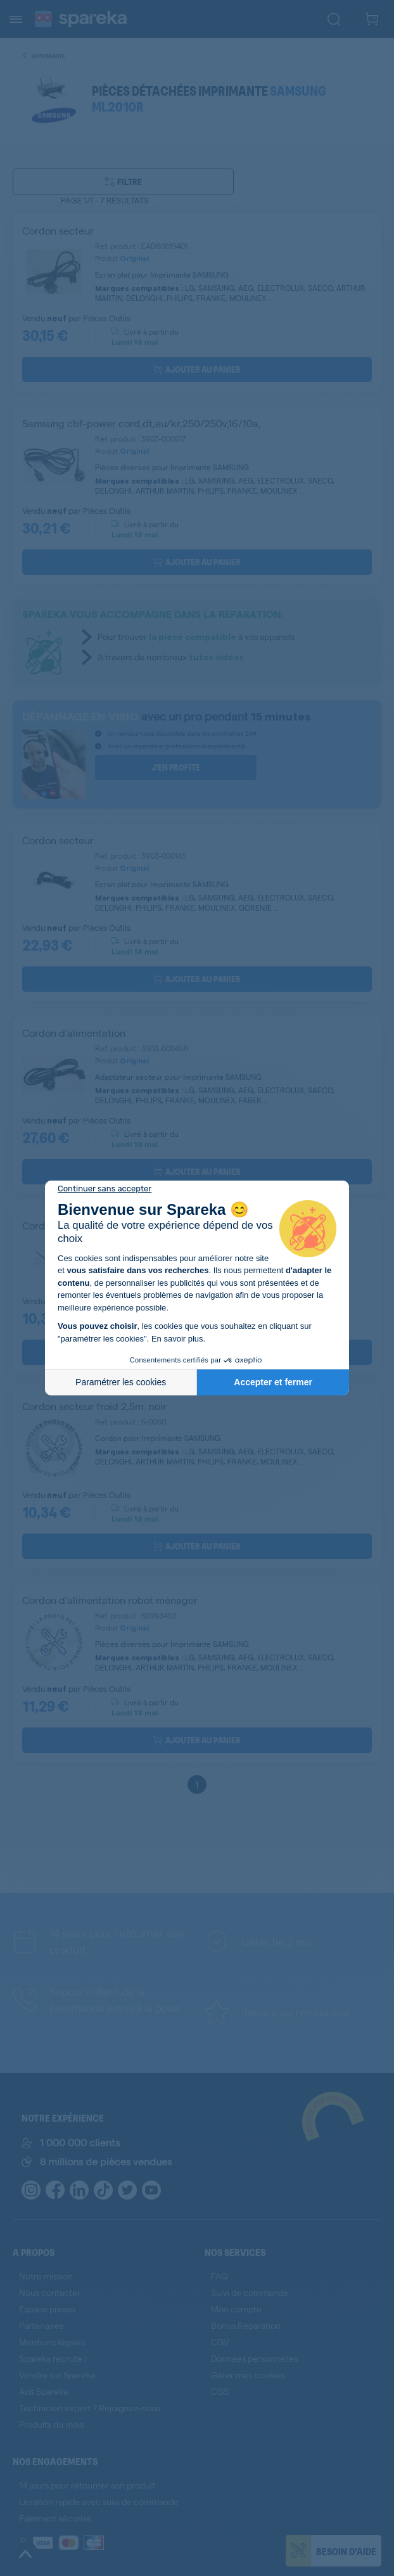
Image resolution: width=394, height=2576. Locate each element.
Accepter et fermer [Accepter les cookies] (273, 1382)
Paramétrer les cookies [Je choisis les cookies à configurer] (120, 1382)
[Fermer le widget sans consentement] (104, 1188)
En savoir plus (177, 1338)
